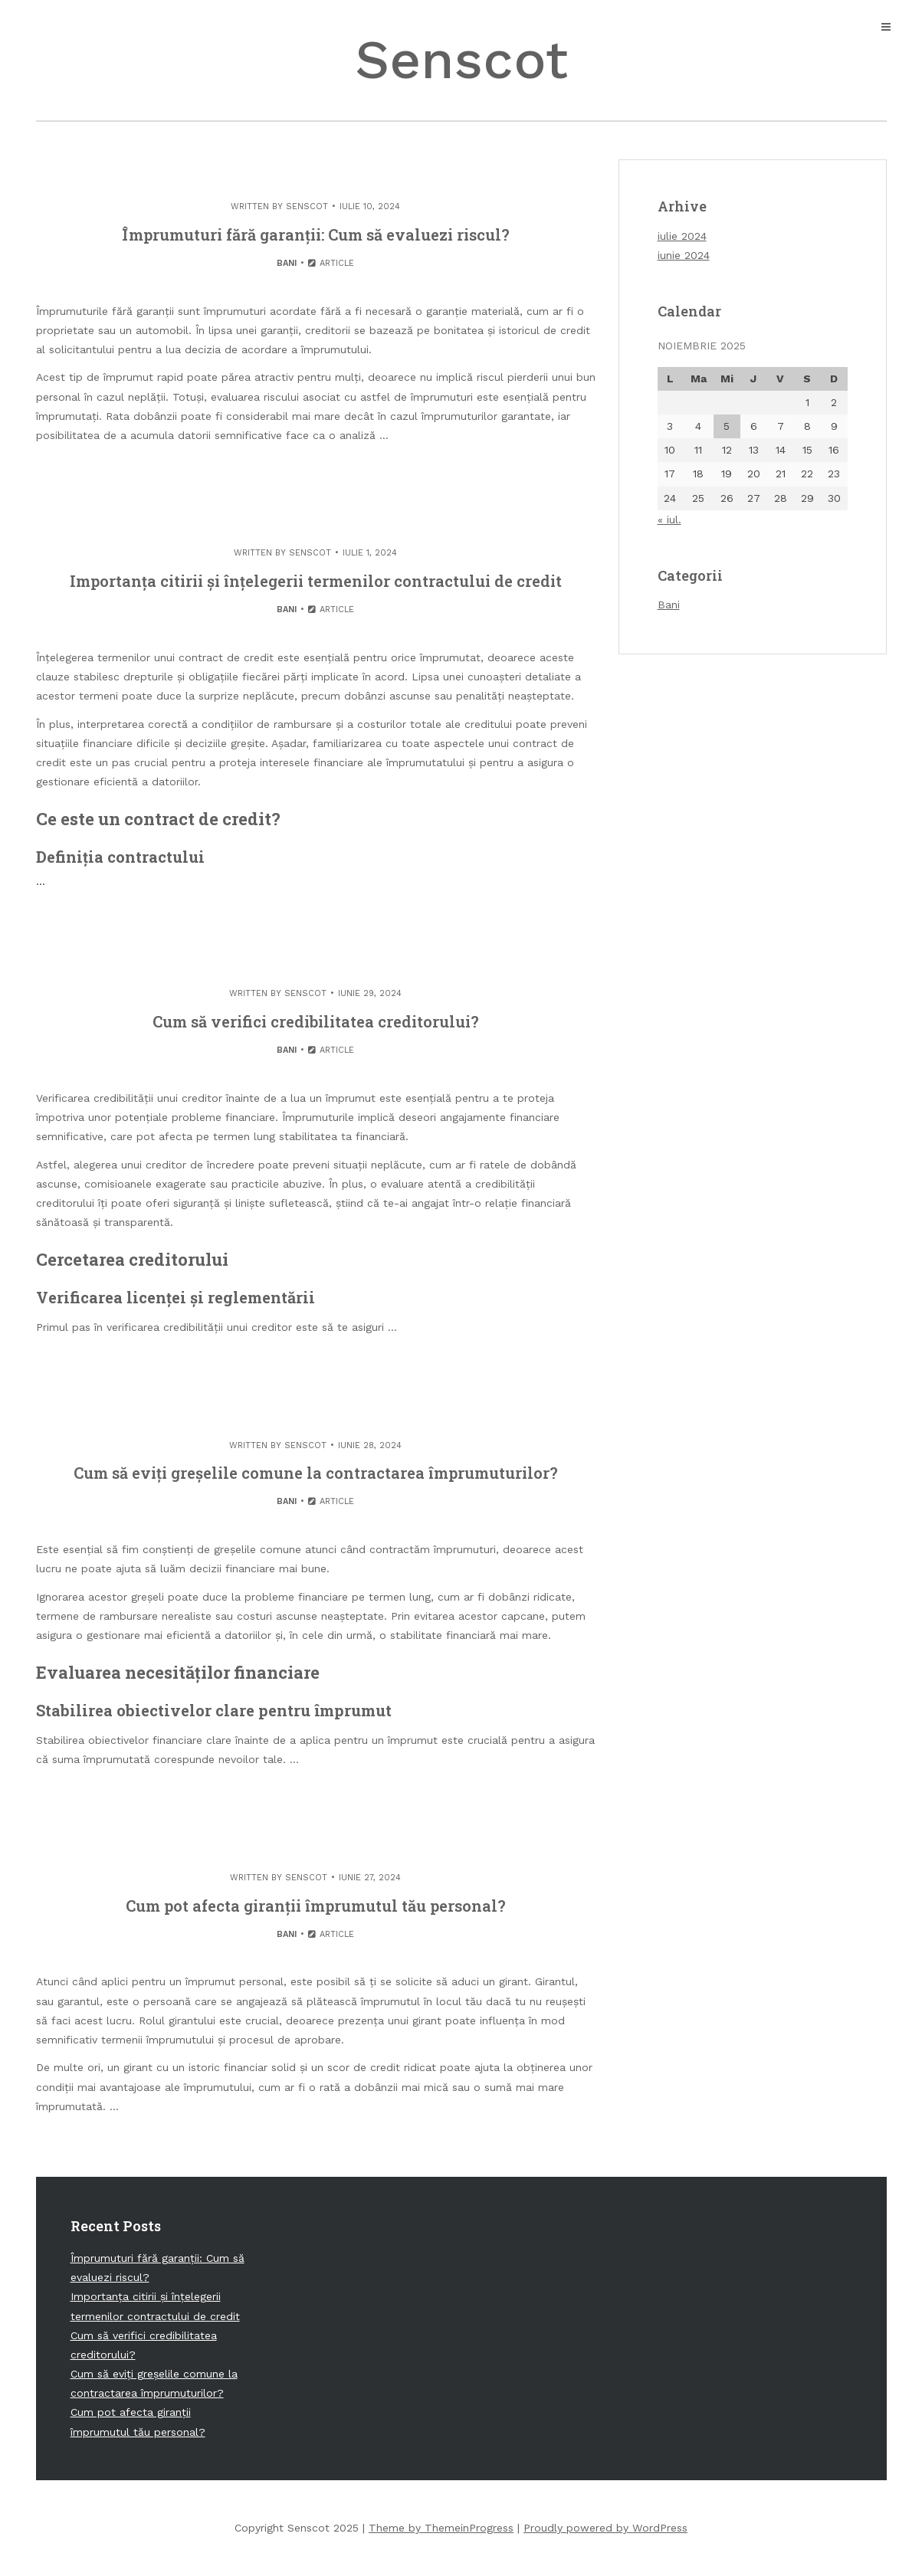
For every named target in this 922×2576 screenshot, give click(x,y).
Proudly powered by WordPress (605, 2528)
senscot (307, 206)
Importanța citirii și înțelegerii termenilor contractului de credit (316, 581)
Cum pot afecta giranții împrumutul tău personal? (316, 1906)
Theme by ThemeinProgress (441, 2528)
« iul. (669, 519)
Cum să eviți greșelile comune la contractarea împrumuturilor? (316, 1473)
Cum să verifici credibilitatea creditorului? (316, 1021)
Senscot (461, 59)
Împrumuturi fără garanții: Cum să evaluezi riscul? (316, 234)
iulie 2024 (682, 236)
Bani (287, 263)
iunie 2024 (684, 255)
